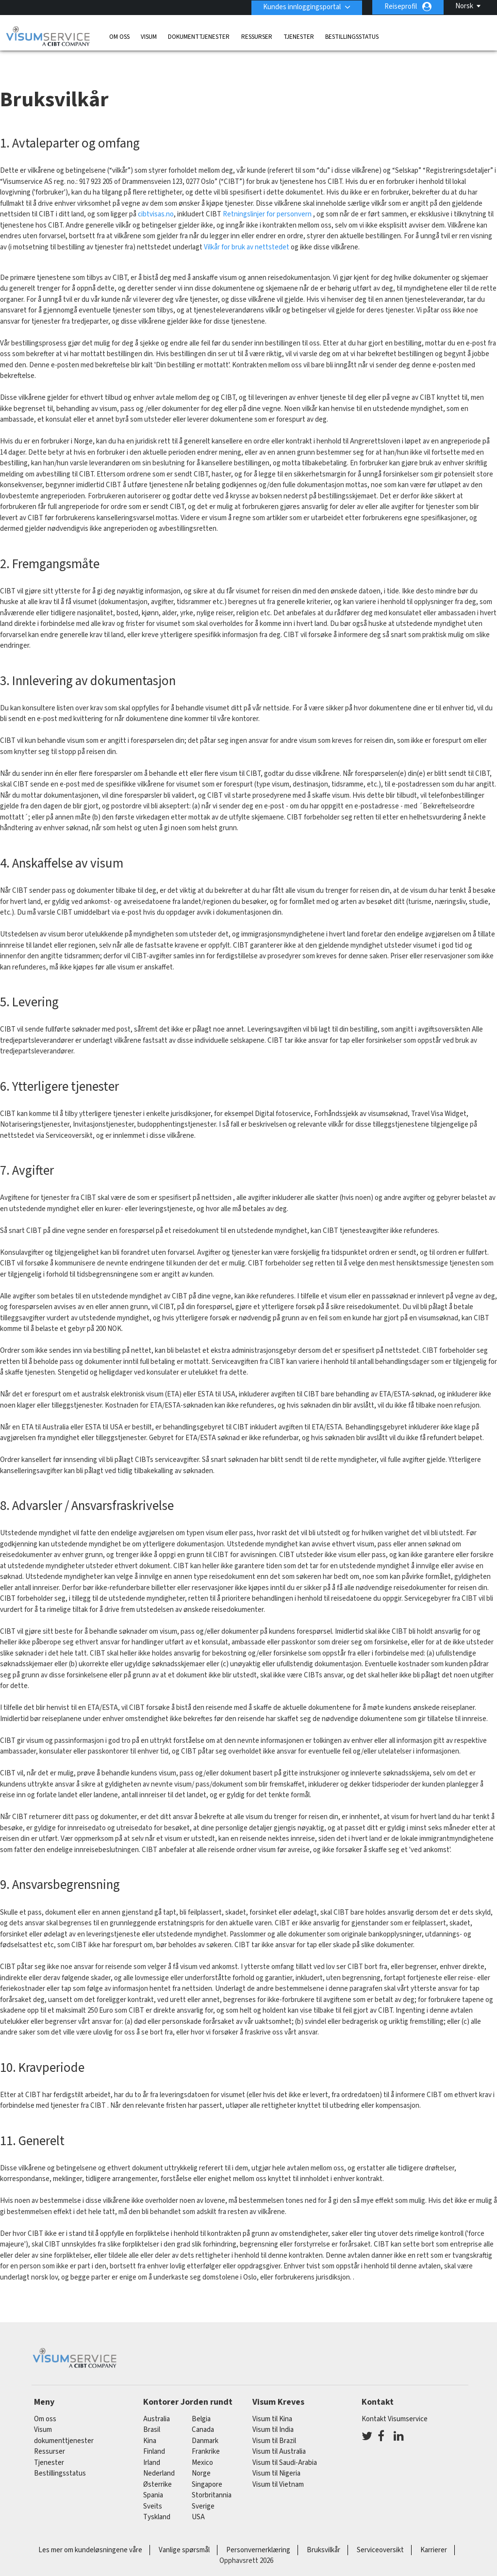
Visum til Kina (272, 2401)
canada (203, 2412)
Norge (201, 2456)
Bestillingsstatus (352, 36)
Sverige (203, 2488)
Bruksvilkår (323, 2532)
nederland (159, 2456)
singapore (207, 2466)
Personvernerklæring (258, 2532)
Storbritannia (212, 2478)
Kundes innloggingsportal (301, 6)
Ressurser (256, 36)
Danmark (205, 2423)
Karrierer (433, 2532)
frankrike (206, 2434)
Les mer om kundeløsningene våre (90, 2532)
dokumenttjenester (199, 36)
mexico (202, 2445)
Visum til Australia (279, 2434)
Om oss (119, 36)
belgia (201, 2401)
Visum (149, 36)
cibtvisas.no (156, 197)
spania (153, 2478)
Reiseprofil (400, 6)
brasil (151, 2412)
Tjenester (298, 36)
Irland (151, 2445)
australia (156, 2401)
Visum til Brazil (274, 2423)
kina (149, 2423)
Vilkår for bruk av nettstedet (246, 230)
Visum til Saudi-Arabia (284, 2445)
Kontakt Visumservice (395, 2401)
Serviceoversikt (380, 2532)
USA (198, 2499)
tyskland (156, 2499)
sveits (152, 2488)
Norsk (464, 6)
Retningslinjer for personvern (268, 197)
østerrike (157, 2466)
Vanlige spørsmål (184, 2532)
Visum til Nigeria (276, 2456)
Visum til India (273, 2412)
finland (154, 2434)
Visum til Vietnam (278, 2466)
